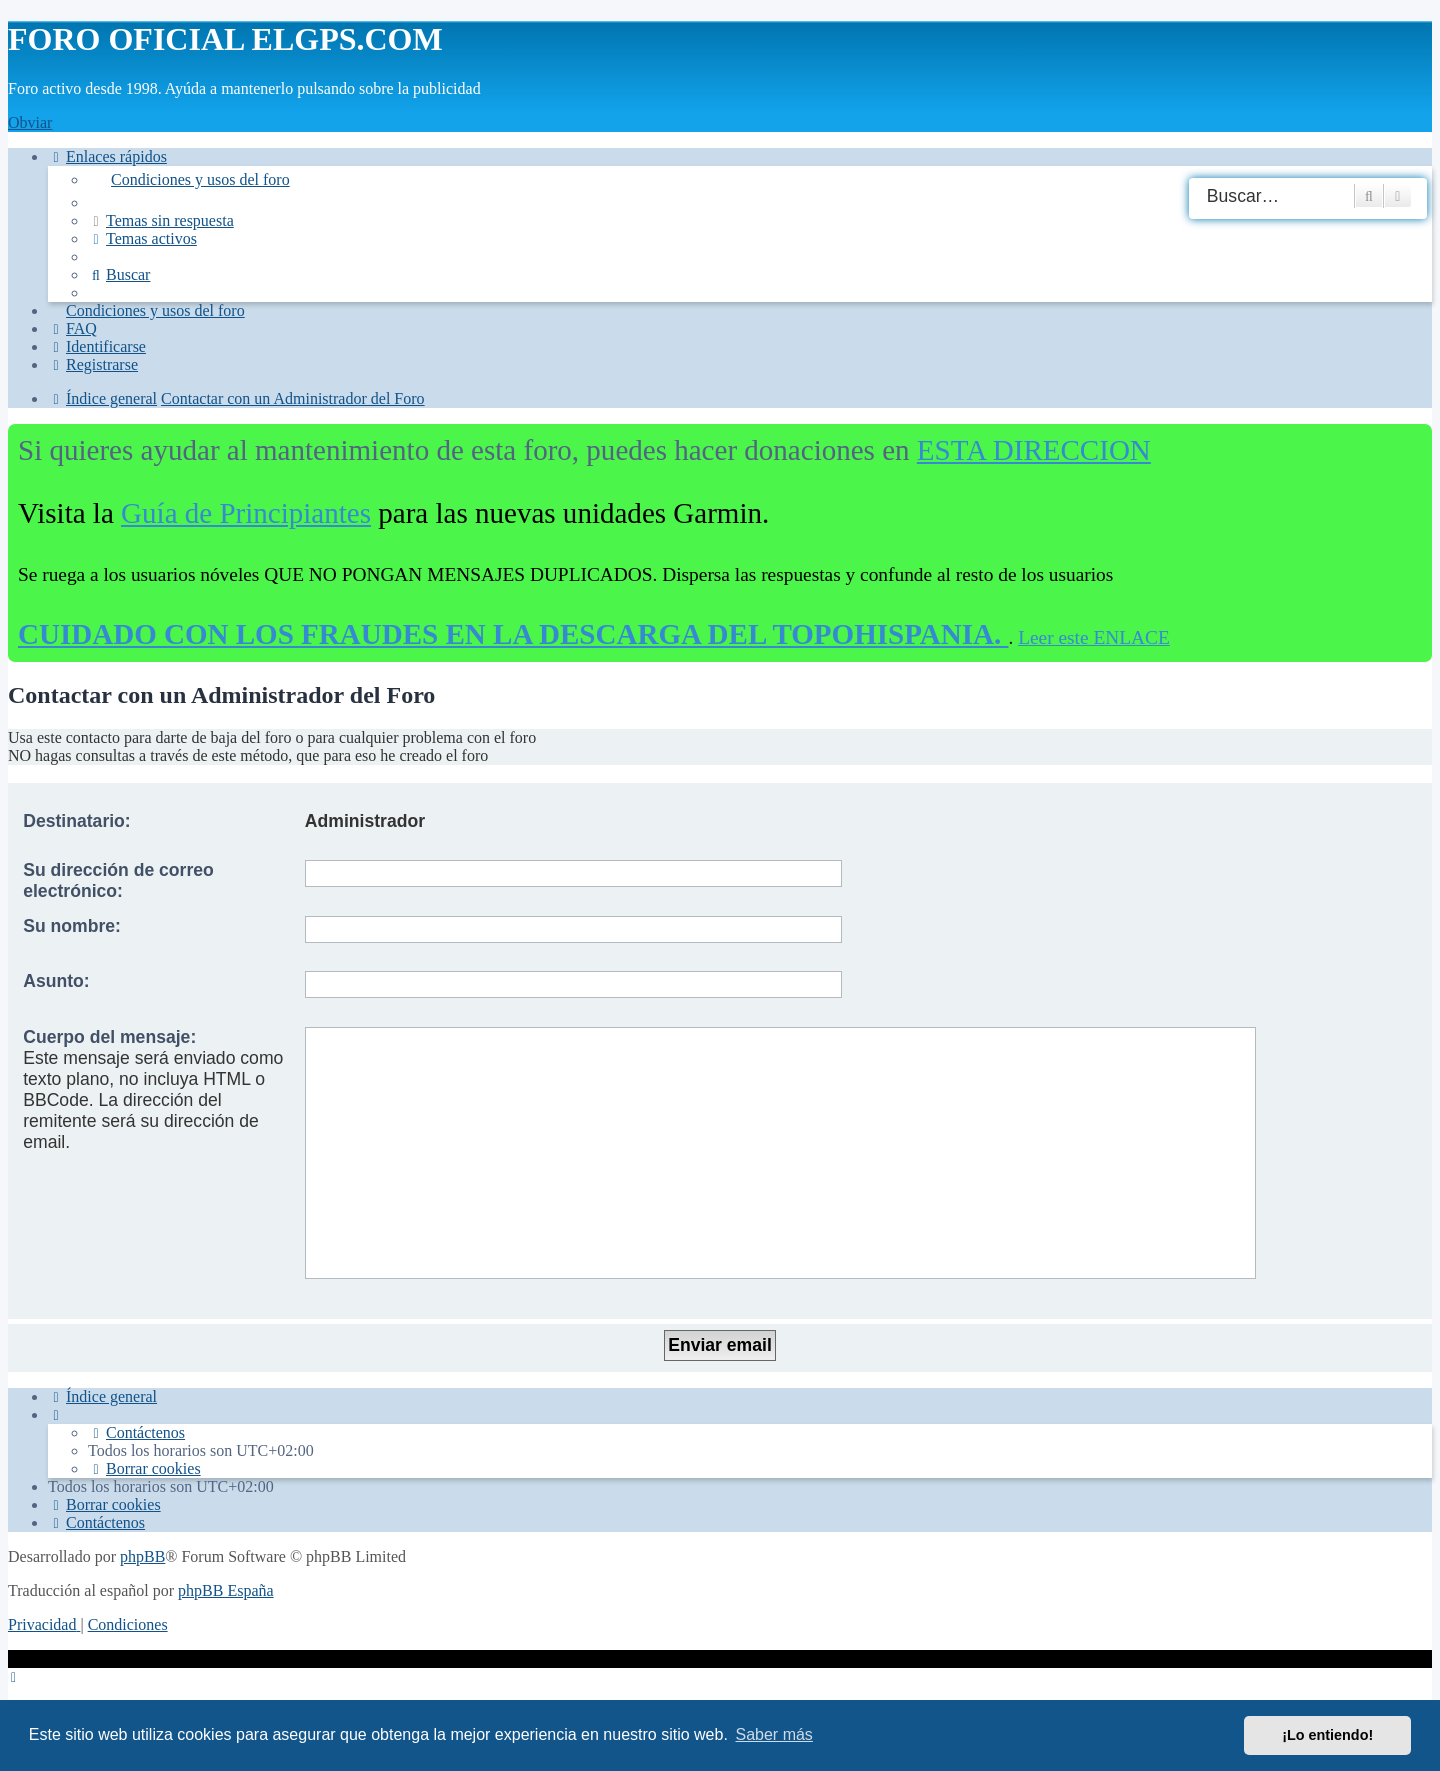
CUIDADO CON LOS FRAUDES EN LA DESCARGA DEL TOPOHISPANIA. (513, 634)
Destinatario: (77, 821)
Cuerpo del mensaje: (109, 1037)
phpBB (142, 1556)
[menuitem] (760, 180)
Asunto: (56, 981)
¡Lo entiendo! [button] (1327, 1735)
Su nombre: (72, 926)
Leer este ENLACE (1094, 637)
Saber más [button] (774, 1734)
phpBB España (226, 1590)
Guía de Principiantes (246, 513)
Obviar (30, 122)
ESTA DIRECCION (1034, 450)
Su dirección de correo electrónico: (118, 880)
